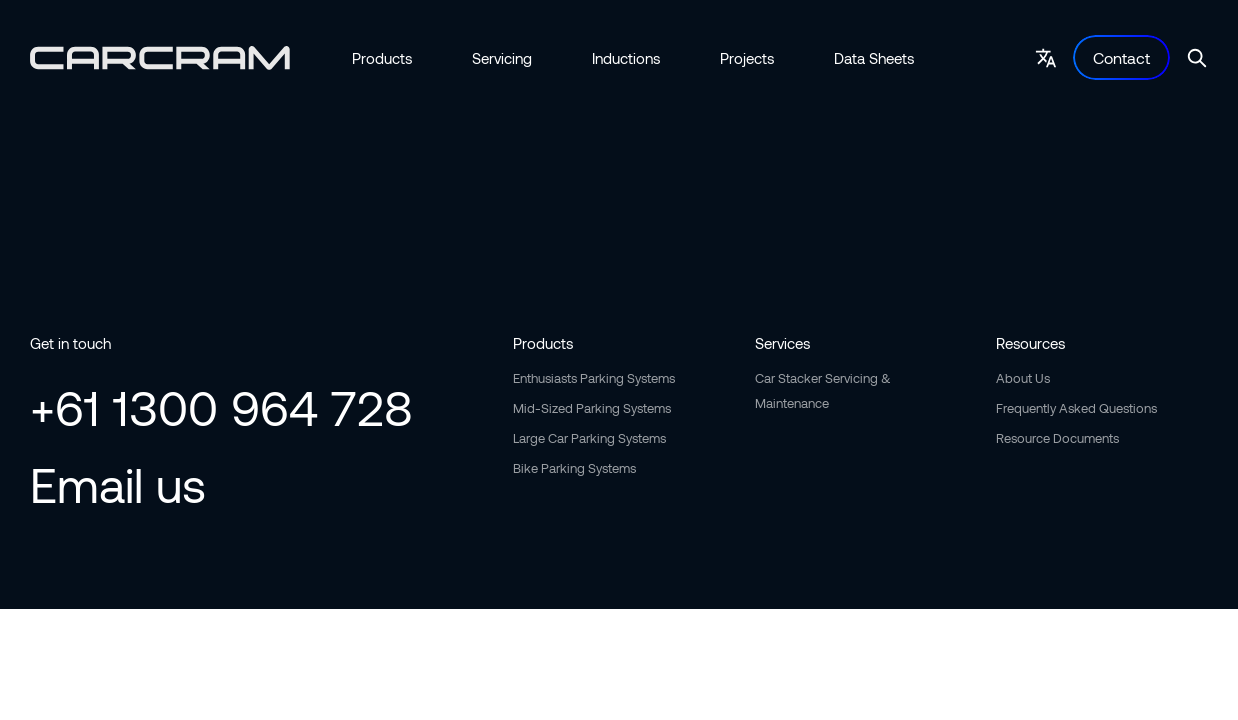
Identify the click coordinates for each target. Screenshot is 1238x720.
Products (382, 58)
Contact (1121, 57)
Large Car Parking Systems (589, 438)
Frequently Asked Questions (1076, 408)
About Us (1023, 378)
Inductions (626, 58)
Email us (118, 484)
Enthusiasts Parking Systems (594, 378)
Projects (747, 58)
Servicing (502, 58)
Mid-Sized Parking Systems (592, 408)
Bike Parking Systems (574, 468)
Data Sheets (874, 58)
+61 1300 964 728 (221, 407)
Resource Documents (1057, 438)
